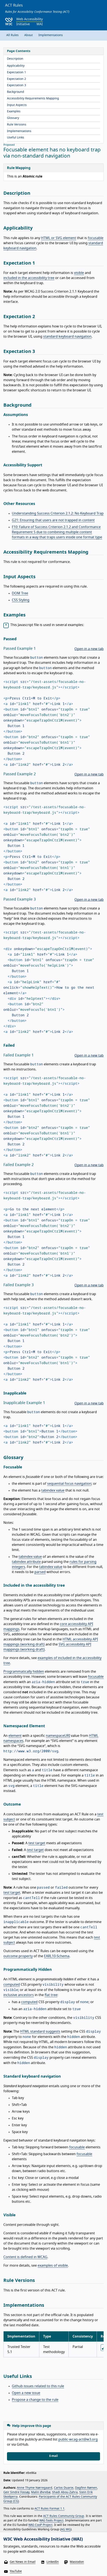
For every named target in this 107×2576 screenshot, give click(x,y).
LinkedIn (53, 2519)
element (15, 1693)
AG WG (66, 2487)
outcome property (18, 1913)
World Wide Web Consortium (49, 2559)
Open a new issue (26, 2350)
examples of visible (53, 2223)
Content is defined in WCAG (25, 2214)
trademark (32, 2564)
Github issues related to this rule (38, 2343)
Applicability (16, 65)
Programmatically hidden (23, 1629)
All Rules (12, 35)
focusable (95, 238)
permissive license (60, 2564)
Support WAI (56, 2539)
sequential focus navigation (69, 1441)
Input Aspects (17, 105)
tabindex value (52, 1448)
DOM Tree (20, 593)
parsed (40, 1529)
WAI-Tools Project (51, 2478)
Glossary (13, 118)
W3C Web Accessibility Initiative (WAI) (43, 2497)
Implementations (50, 35)
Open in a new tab (89, 649)
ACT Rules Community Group (63, 2473)
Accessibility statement (19, 2549)
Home (7, 2539)
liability (18, 2564)
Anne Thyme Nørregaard (34, 2445)
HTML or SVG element (58, 238)
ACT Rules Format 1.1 (49, 2466)
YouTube (16, 2528)
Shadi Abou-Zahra (65, 2449)
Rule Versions (16, 124)
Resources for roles (79, 2549)
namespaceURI (58, 1693)
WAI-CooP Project (40, 2482)
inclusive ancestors (18, 1952)
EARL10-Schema (56, 1913)
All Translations (51, 2549)
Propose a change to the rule (35, 2357)
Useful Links (15, 137)
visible (79, 273)
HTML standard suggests (40, 1989)
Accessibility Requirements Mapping (33, 98)
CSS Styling (20, 600)
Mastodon (77, 2519)
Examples (14, 111)
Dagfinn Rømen (86, 2445)
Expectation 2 (16, 79)
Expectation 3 (16, 85)
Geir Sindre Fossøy (16, 2449)
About (28, 35)
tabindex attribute (26, 1519)
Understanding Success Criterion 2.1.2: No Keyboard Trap (58, 513)
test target (36, 1800)
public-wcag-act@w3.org (78, 2397)
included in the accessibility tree (28, 278)
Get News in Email (23, 2519)
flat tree (51, 1952)
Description (15, 58)
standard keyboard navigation (67, 336)
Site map (37, 2539)
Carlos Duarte (63, 2445)
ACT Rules (14, 5)
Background (15, 91)
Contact (21, 2539)
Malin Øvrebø (40, 2449)
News (73, 2539)
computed (11, 1942)
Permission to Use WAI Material (56, 2568)
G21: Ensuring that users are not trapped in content (53, 520)
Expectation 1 (16, 72)
